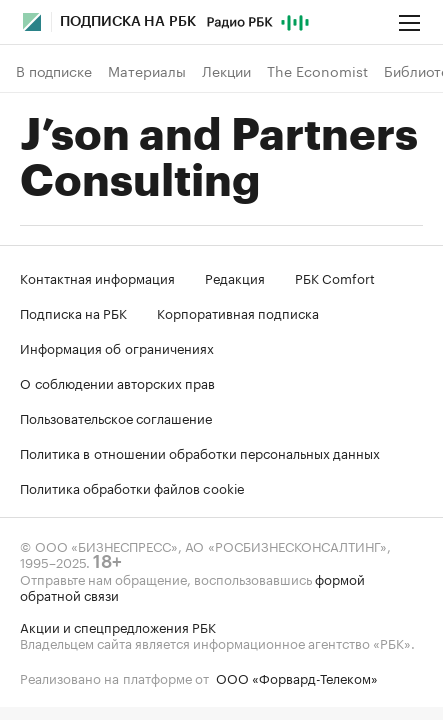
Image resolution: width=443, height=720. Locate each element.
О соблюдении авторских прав (117, 382)
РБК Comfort (335, 277)
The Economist (317, 71)
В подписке (54, 71)
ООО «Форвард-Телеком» (297, 677)
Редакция (235, 277)
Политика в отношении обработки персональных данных (200, 452)
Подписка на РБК (73, 312)
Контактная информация (97, 277)
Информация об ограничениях (117, 347)
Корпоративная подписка (238, 312)
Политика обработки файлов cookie (132, 487)
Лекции (226, 71)
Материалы (147, 71)
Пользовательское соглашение (116, 417)
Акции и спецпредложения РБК (118, 626)
